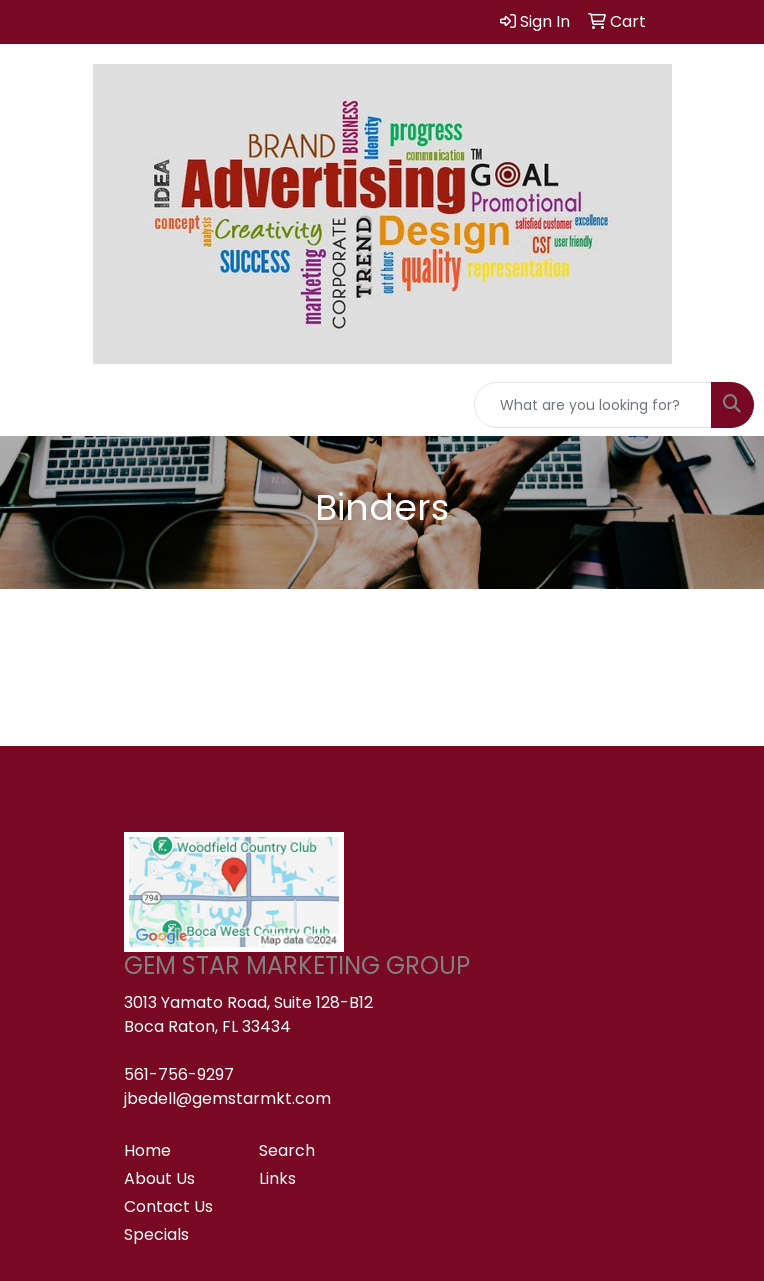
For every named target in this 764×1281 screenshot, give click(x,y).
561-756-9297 (179, 1074)
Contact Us (168, 1206)
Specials (156, 1234)
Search (287, 1150)
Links (277, 1178)
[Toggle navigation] (31, 405)
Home (147, 1150)
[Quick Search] (593, 405)
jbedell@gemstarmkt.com (227, 1098)
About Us (159, 1178)
